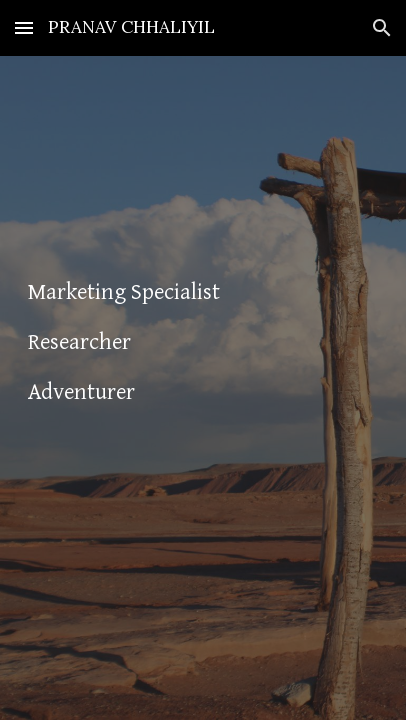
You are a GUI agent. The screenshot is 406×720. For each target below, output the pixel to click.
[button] (24, 27)
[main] (203, 387)
